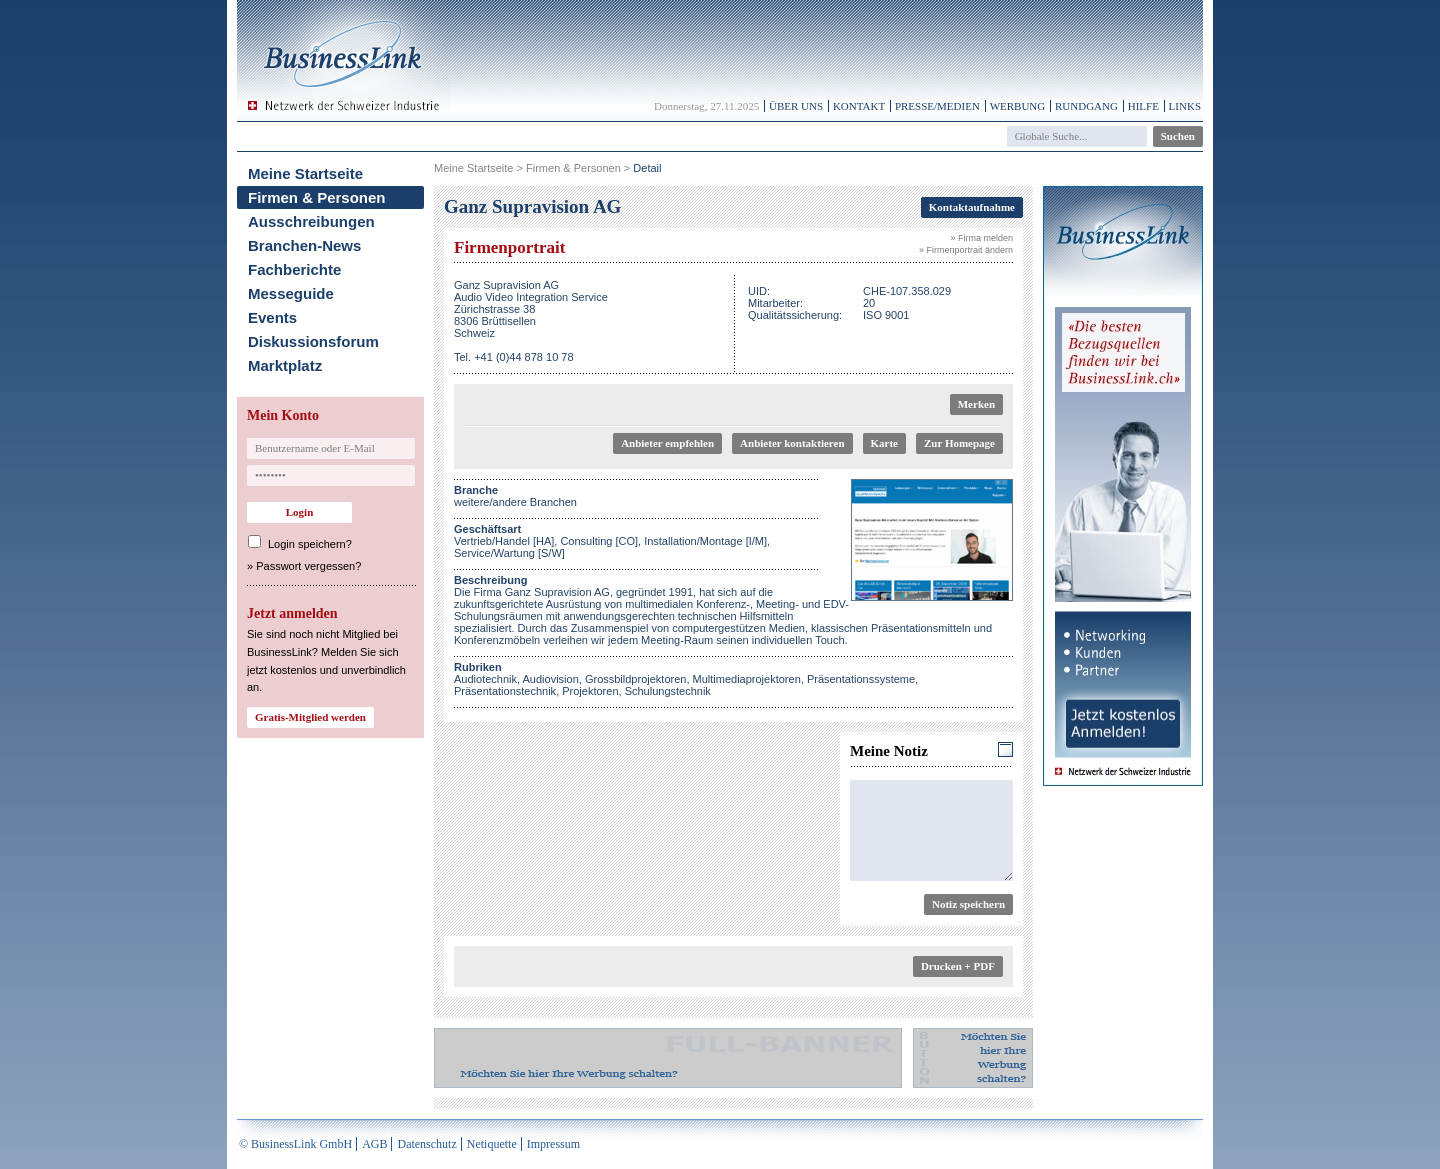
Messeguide (291, 293)
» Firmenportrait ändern (966, 250)
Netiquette (492, 1144)
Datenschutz (426, 1144)
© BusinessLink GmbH (295, 1144)
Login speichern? (310, 544)
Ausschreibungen (311, 221)
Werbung (1018, 106)
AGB (374, 1144)
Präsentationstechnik (505, 691)
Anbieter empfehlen (667, 443)
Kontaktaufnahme (972, 207)
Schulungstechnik (668, 691)
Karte (884, 443)
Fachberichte (294, 269)
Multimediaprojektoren (747, 679)
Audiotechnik (485, 679)
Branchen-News (304, 245)
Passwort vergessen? (308, 566)
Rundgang (1086, 106)
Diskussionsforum (313, 341)
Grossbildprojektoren (636, 679)
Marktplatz (285, 365)
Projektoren (590, 691)
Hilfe (1143, 106)
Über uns (796, 106)
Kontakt (859, 106)
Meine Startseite (305, 173)
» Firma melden (981, 238)
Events (272, 317)
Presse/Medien (937, 106)
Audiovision (551, 679)
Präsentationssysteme (861, 679)
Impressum (553, 1144)
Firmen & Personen (317, 197)
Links (1185, 106)
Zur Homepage (959, 443)
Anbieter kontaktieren (792, 443)
